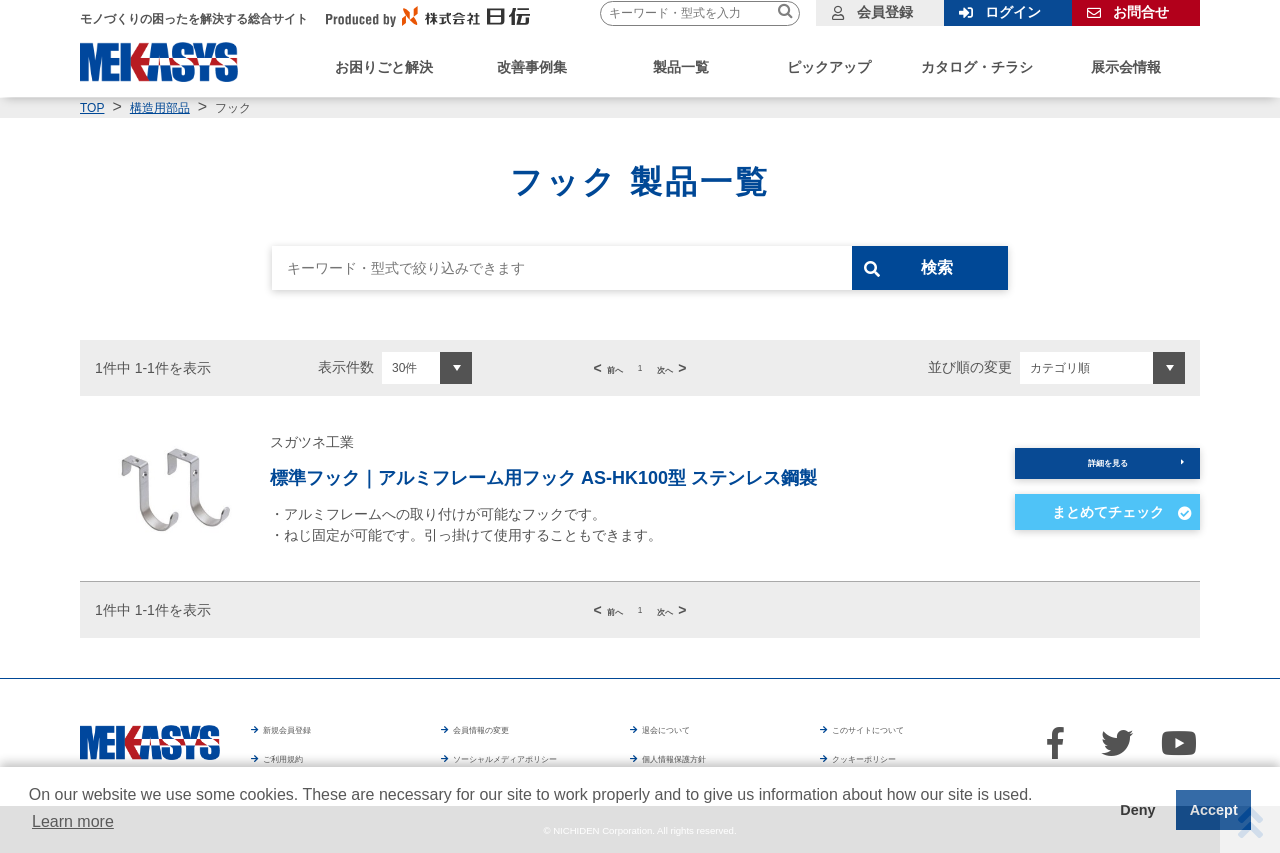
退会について (686, 728)
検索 (967, 267)
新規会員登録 (307, 728)
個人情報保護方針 (737, 756)
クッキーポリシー (927, 756)
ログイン (1013, 12)
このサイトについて (896, 728)
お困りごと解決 (384, 67)
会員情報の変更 (503, 728)
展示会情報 (1126, 67)
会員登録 (885, 12)
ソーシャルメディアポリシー (545, 756)
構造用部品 (160, 108)
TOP (92, 108)
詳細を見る (1108, 463)
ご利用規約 (300, 756)
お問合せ (1141, 12)
